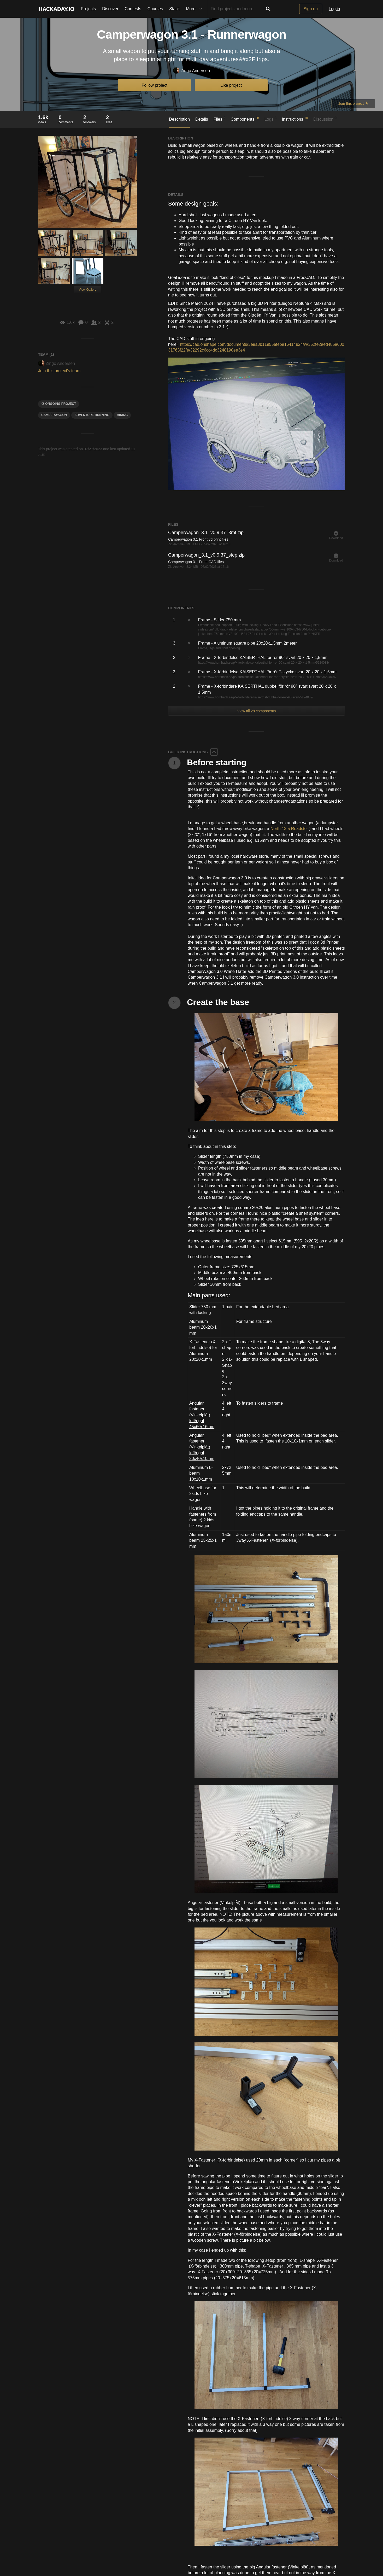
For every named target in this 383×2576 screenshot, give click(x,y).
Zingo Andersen (191, 71)
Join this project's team (59, 371)
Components (245, 118)
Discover (110, 9)
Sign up (311, 9)
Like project (231, 85)
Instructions (295, 118)
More (195, 9)
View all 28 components (256, 711)
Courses (155, 9)
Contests (133, 9)
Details (201, 119)
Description (179, 119)
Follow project (155, 85)
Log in (334, 9)
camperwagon (54, 415)
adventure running (91, 415)
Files (219, 118)
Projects (88, 9)
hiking (122, 415)
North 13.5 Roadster (289, 828)
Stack (174, 9)
